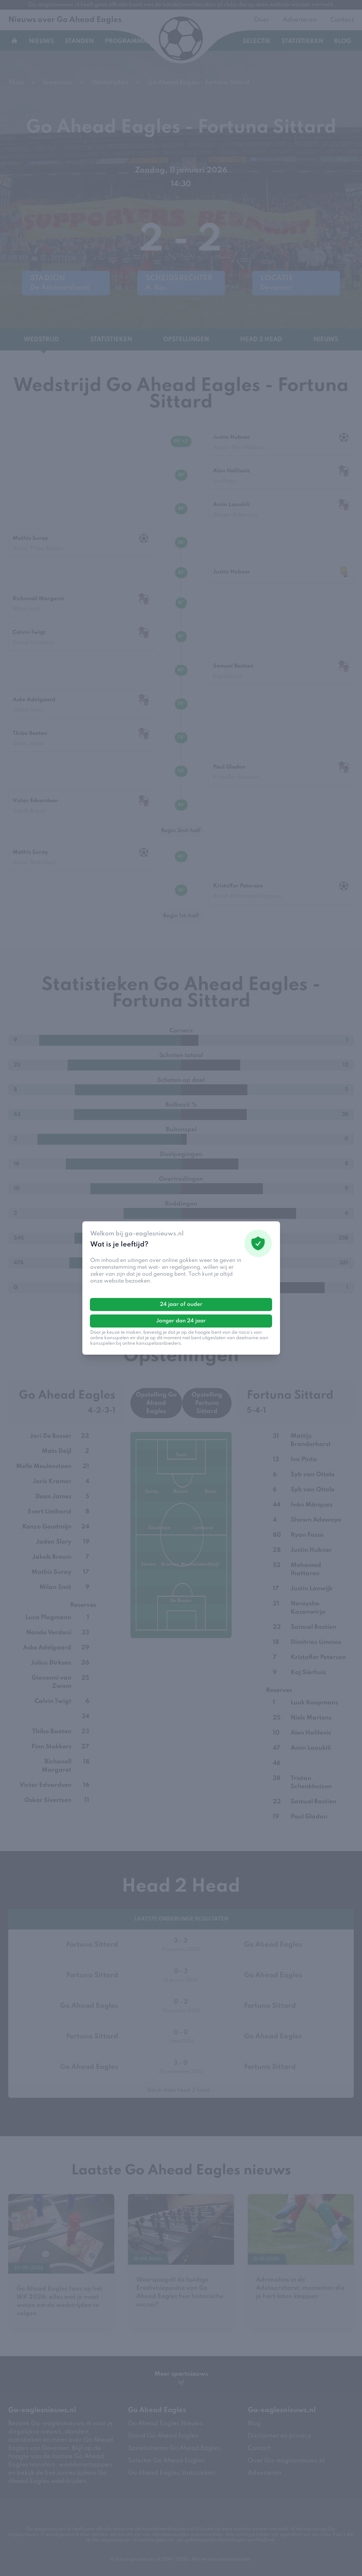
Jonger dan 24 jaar (181, 1321)
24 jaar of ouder (181, 1304)
